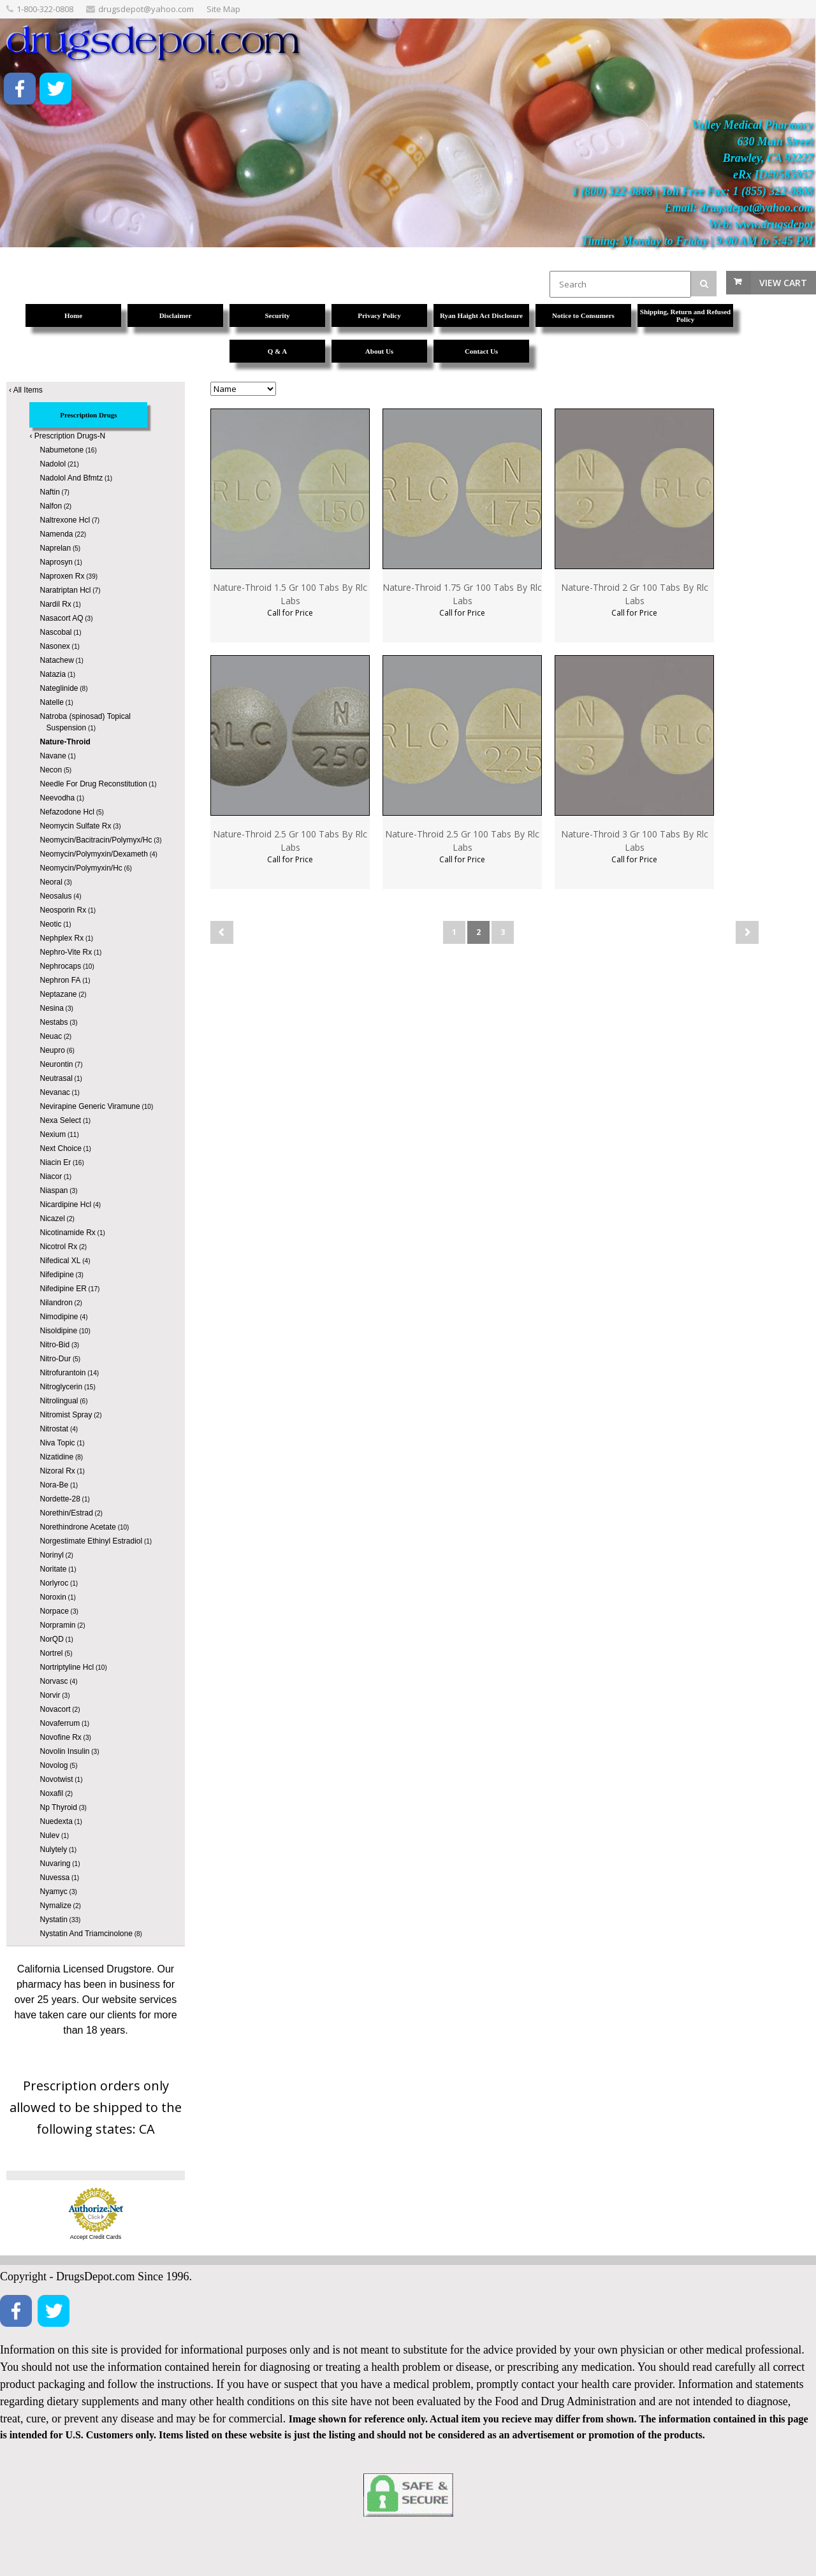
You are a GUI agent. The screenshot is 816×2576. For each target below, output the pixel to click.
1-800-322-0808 (45, 9)
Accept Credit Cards (96, 2237)
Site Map (223, 9)
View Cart (783, 283)
